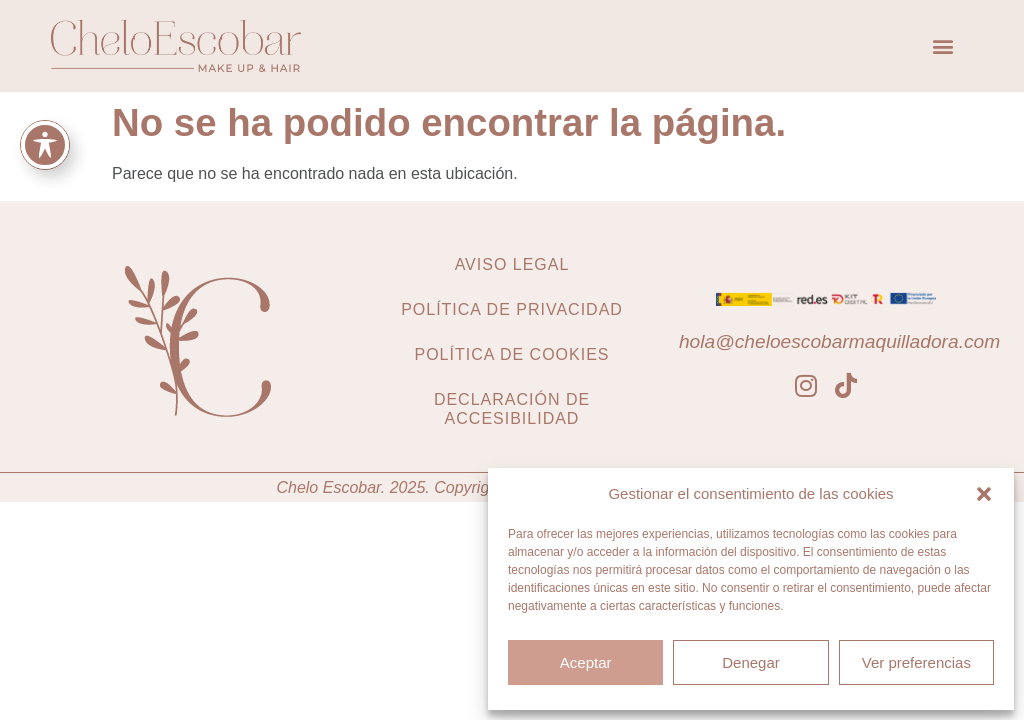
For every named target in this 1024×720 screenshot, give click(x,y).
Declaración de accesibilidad (512, 409)
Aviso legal (512, 264)
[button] (984, 494)
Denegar (751, 662)
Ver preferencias (916, 662)
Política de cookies (511, 354)
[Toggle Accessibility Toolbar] (45, 145)
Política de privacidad (512, 309)
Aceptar (586, 662)
